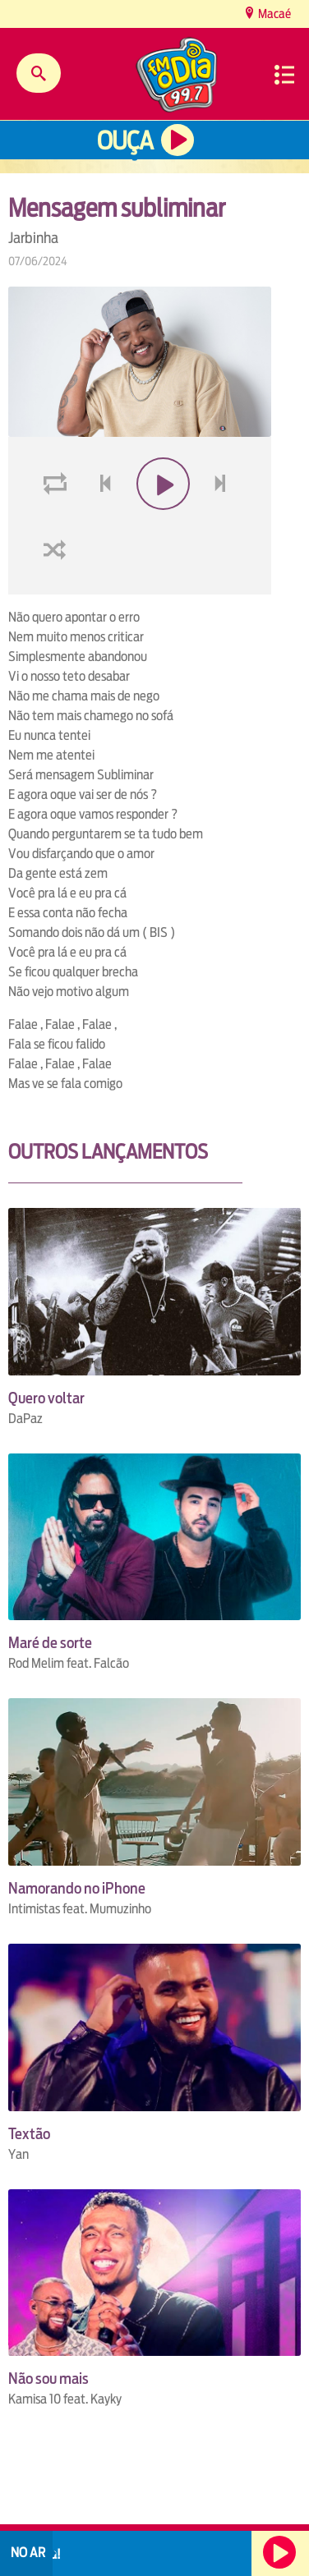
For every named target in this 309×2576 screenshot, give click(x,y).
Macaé (273, 14)
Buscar (38, 73)
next (222, 522)
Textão (29, 2133)
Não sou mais (48, 2378)
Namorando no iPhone (76, 1888)
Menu (284, 75)
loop (57, 522)
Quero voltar (46, 1398)
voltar (100, 522)
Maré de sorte (50, 1642)
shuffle (57, 588)
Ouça (125, 140)
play (161, 522)
